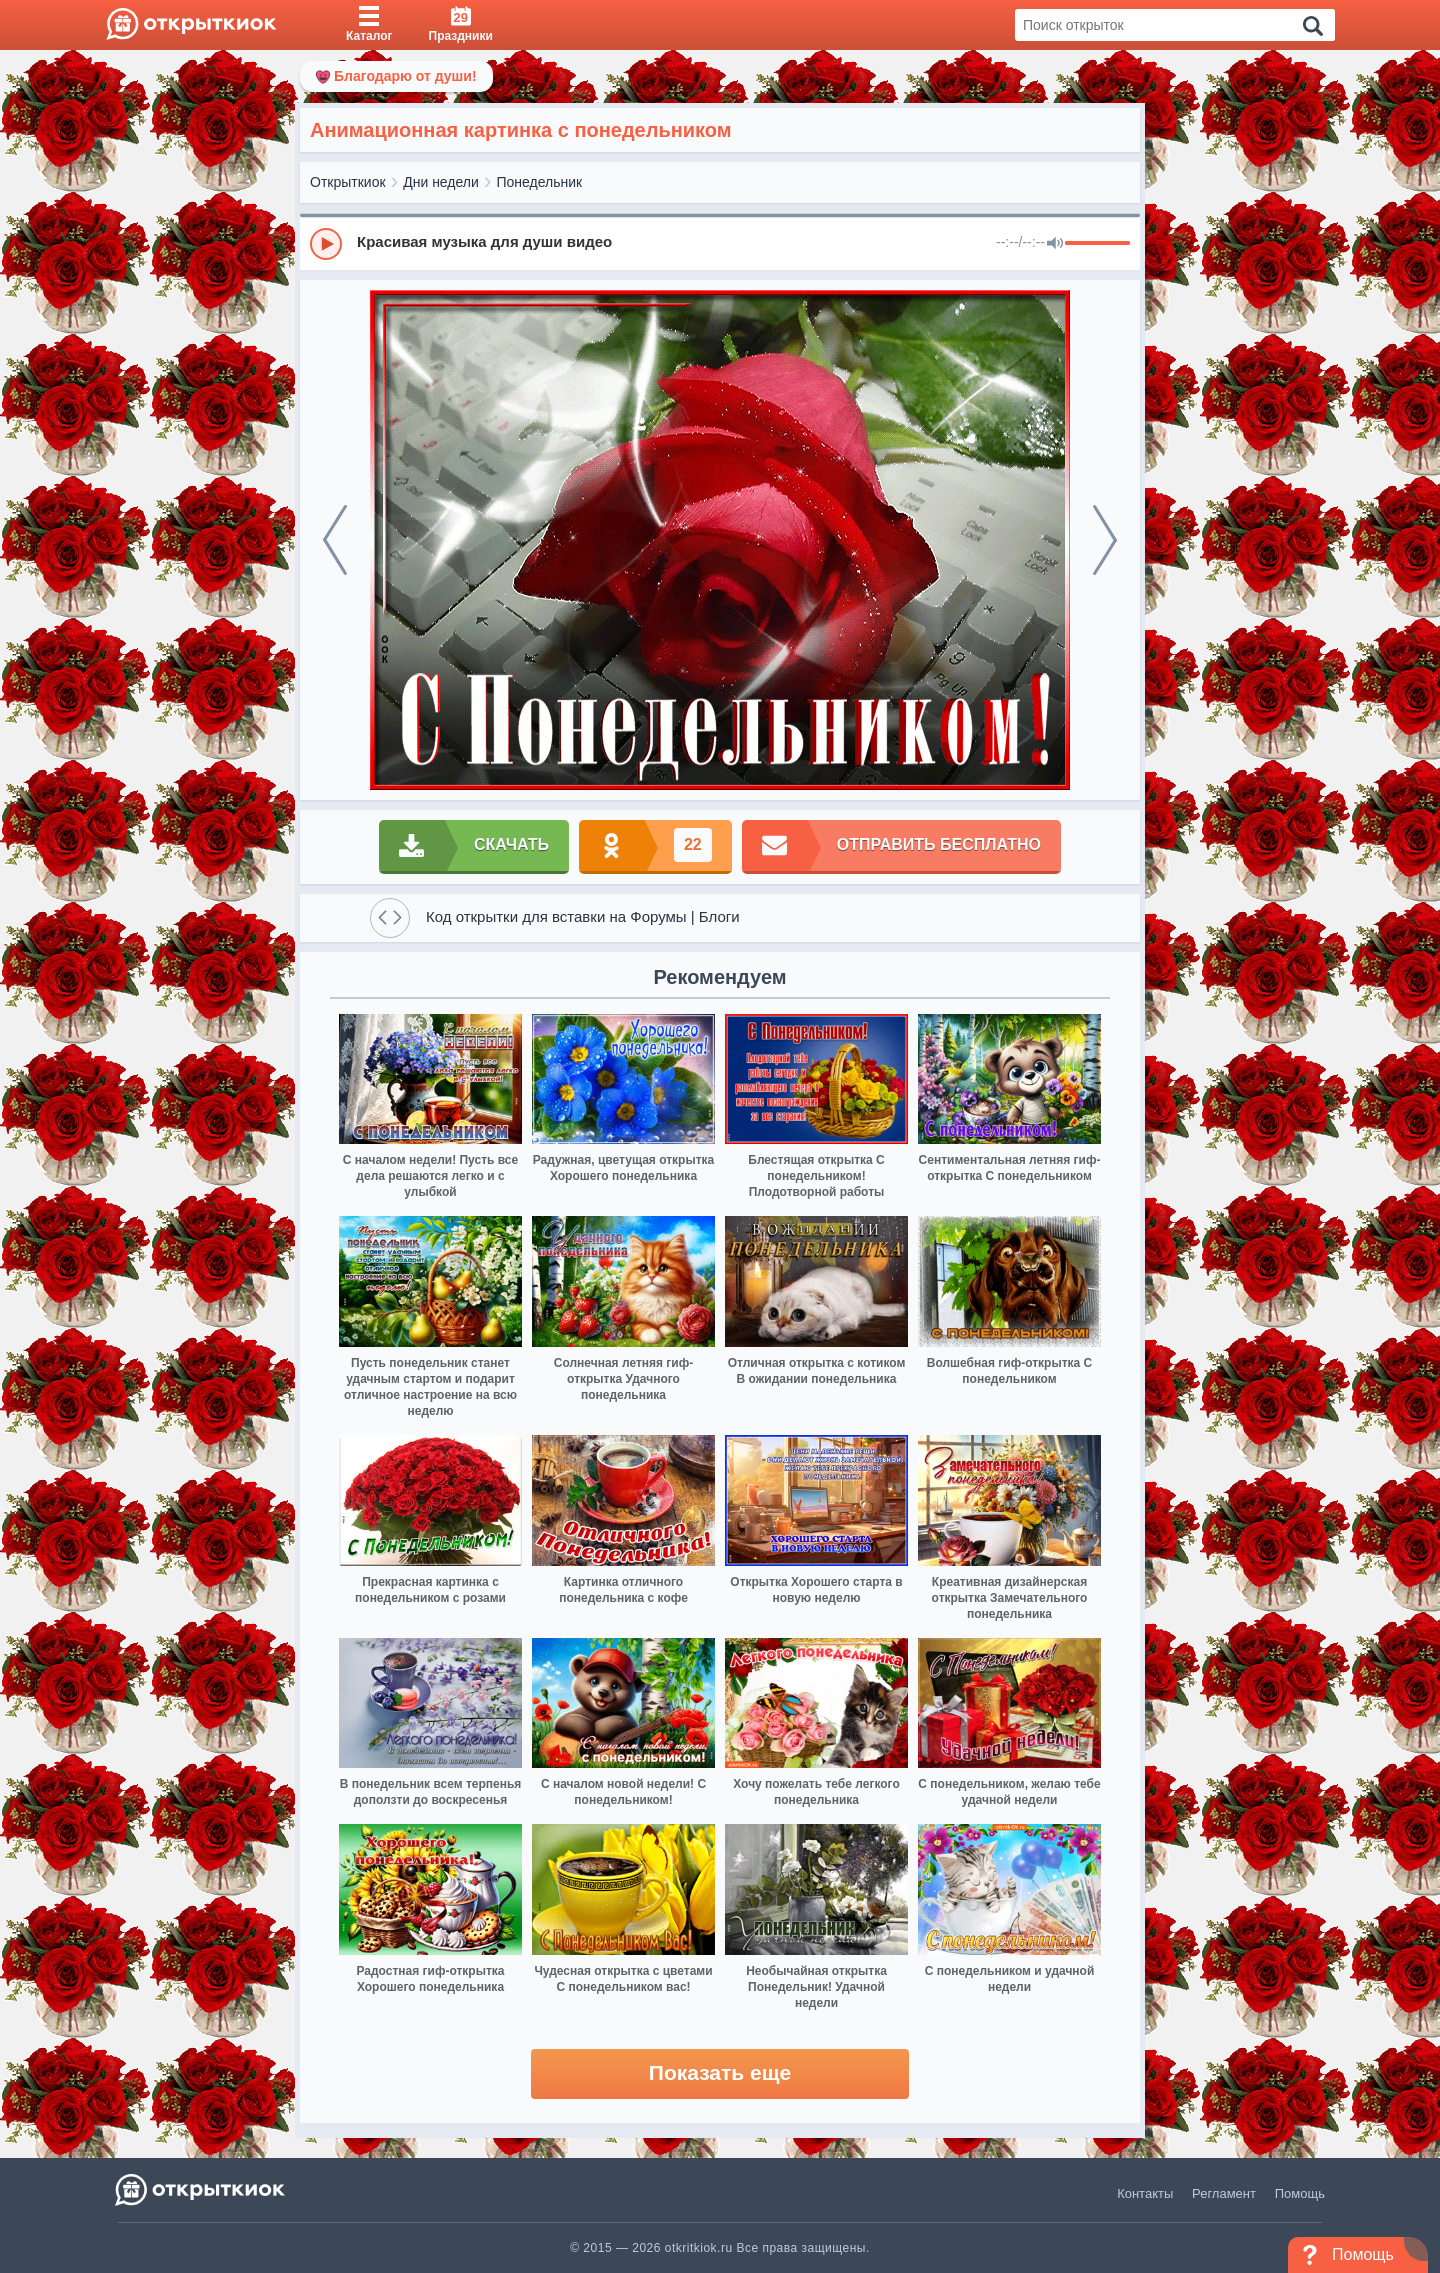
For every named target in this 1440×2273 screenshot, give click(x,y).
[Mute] (1055, 244)
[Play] (326, 244)
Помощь (1300, 2193)
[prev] (335, 540)
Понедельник (540, 182)
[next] (1105, 540)
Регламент (1224, 2193)
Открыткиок (348, 182)
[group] (720, 243)
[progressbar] (1097, 244)
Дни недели (441, 182)
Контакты (1145, 2193)
